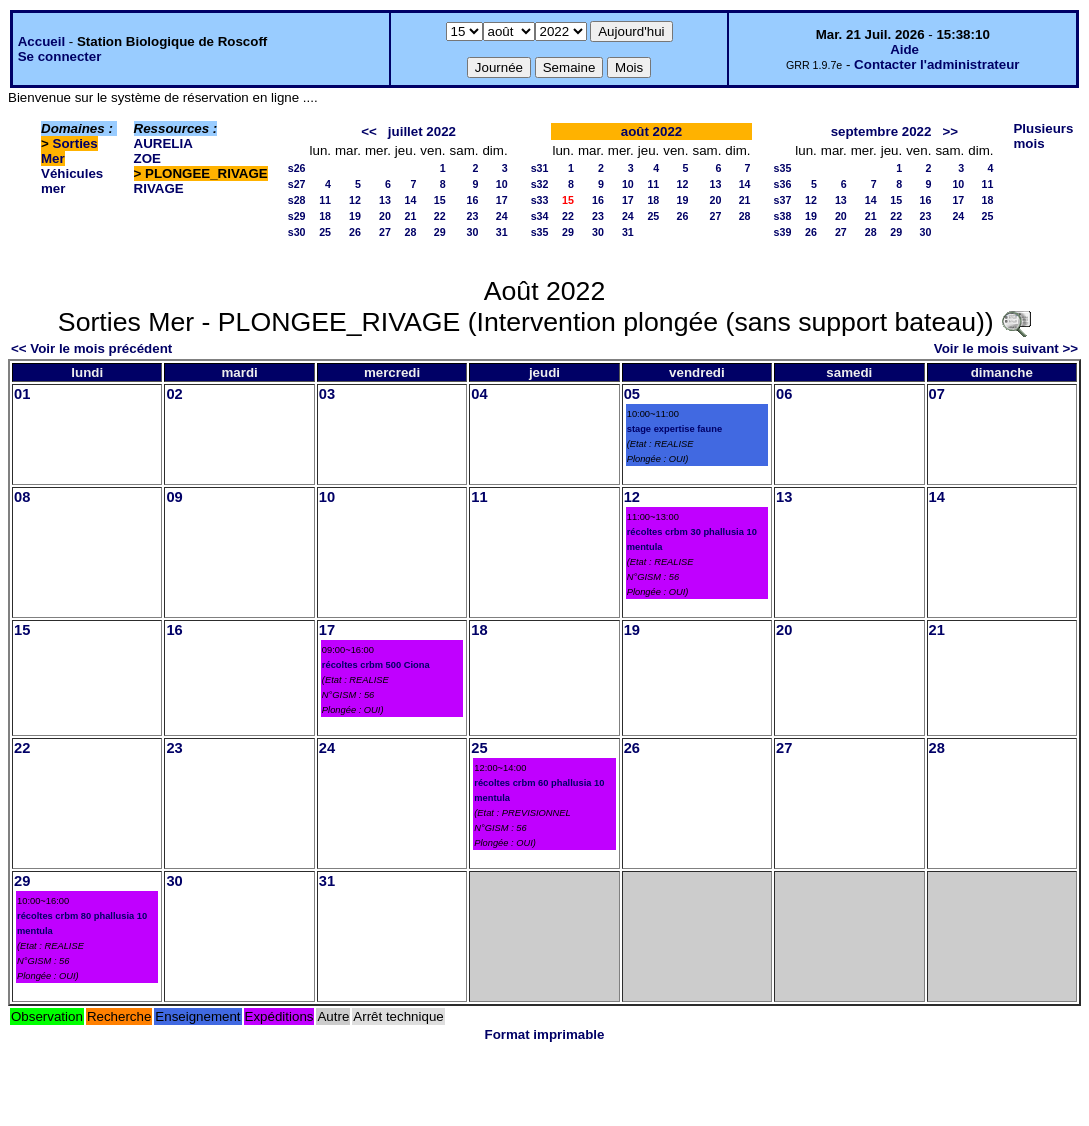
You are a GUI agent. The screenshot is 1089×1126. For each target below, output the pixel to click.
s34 (540, 216)
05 (632, 394)
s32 (540, 184)
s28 (297, 200)
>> (951, 131)
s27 (297, 184)
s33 (540, 200)
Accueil (41, 41)
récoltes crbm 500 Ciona (376, 665)
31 (502, 232)
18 (325, 216)
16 (473, 200)
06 (784, 394)
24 (502, 216)
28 (411, 232)
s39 (783, 232)
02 (174, 394)
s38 (783, 216)
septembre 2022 (881, 131)
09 (174, 497)
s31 (540, 168)
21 (411, 216)
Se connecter (60, 56)
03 (327, 394)
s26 (297, 168)
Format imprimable (545, 1034)
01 (22, 394)
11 (325, 200)
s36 (783, 184)
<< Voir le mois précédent (91, 348)
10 (502, 184)
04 (479, 394)
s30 (297, 232)
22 (440, 216)
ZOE (147, 158)
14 (411, 200)
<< (369, 131)
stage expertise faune (674, 429)
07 (937, 394)
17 (502, 200)
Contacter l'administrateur (936, 64)
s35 (540, 232)
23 (473, 216)
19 (355, 216)
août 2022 (652, 131)
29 (440, 232)
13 (385, 200)
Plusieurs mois (1043, 136)
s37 (783, 200)
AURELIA (163, 143)
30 (473, 232)
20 (385, 216)
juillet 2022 (422, 131)
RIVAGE (159, 188)
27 (385, 232)
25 (325, 232)
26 (355, 232)
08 (22, 497)
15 (440, 200)
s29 (297, 216)
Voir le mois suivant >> (1006, 348)
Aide (904, 49)
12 (355, 200)
